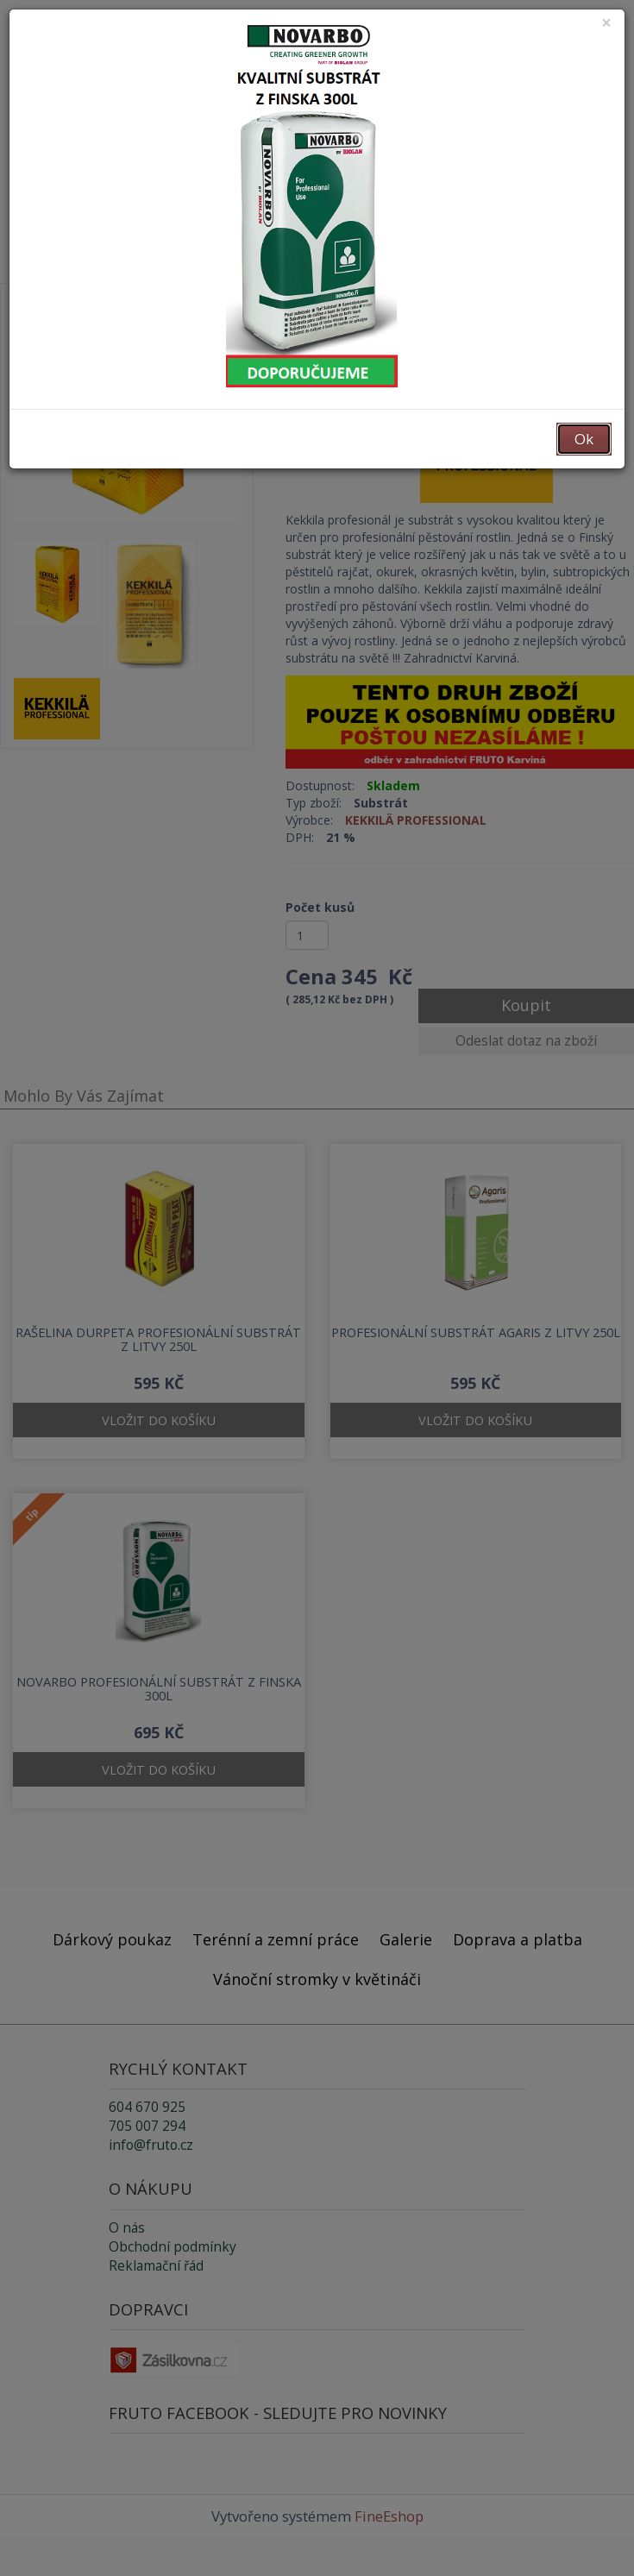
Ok (583, 439)
